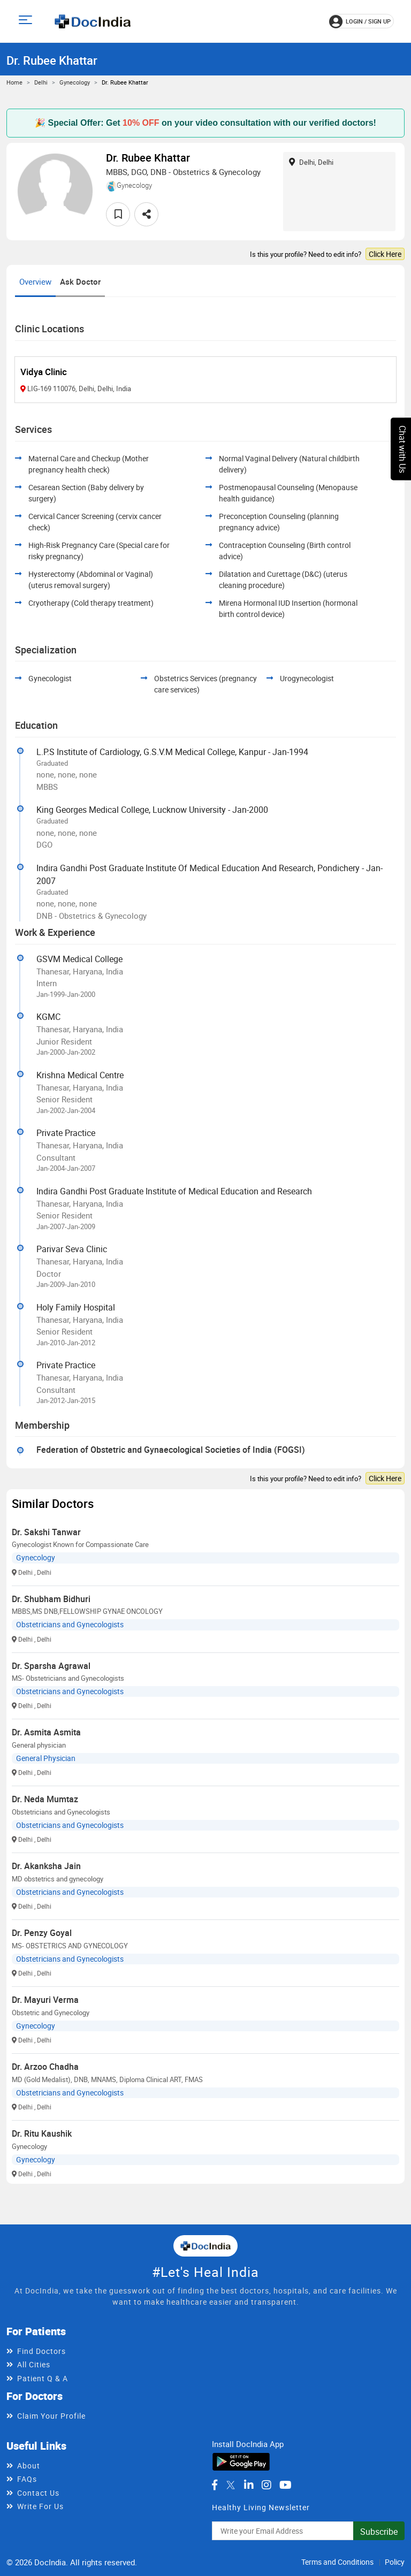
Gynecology (74, 82)
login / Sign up (360, 21)
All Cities (33, 2364)
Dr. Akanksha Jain (46, 1866)
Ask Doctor (80, 281)
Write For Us (40, 2506)
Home (14, 82)
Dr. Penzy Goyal (42, 1933)
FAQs (27, 2479)
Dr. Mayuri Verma (45, 2000)
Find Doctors (41, 2351)
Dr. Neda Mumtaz (45, 1799)
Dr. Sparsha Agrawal (51, 1666)
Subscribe (379, 2531)
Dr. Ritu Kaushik (42, 2133)
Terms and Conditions (337, 2562)
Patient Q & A (42, 2378)
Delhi (41, 82)
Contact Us (38, 2493)
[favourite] (118, 214)
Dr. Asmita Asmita (46, 1732)
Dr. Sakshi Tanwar (46, 1532)
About (28, 2465)
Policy (395, 2562)
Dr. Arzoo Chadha (45, 2066)
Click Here (385, 254)
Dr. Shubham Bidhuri (51, 1599)
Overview (35, 281)
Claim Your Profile (51, 2416)
